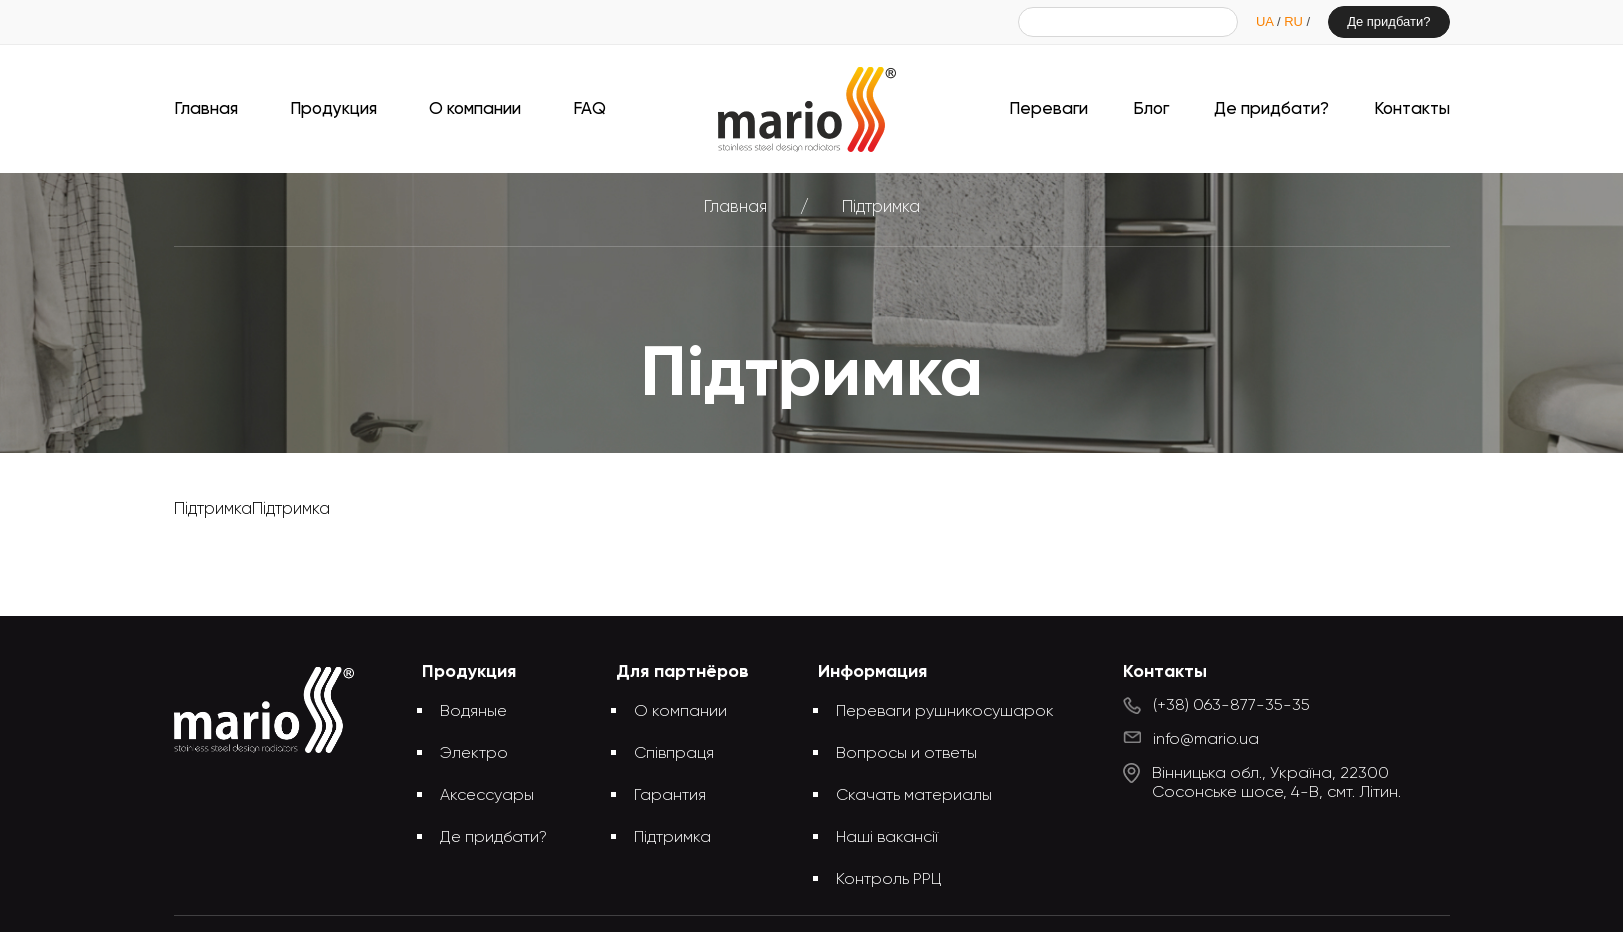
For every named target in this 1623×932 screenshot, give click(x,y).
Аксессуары (487, 796)
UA (1266, 21)
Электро (474, 754)
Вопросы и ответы (906, 754)
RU (1295, 21)
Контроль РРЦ (889, 880)
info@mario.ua (1206, 740)
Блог (1151, 109)
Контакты (1412, 109)
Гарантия (670, 796)
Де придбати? (1388, 21)
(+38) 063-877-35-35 (1231, 706)
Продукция (333, 109)
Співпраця (674, 754)
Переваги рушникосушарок (945, 712)
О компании (475, 109)
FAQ (589, 109)
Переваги (1048, 109)
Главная (206, 109)
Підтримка (672, 838)
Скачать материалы (914, 796)
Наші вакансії (887, 838)
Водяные (473, 712)
